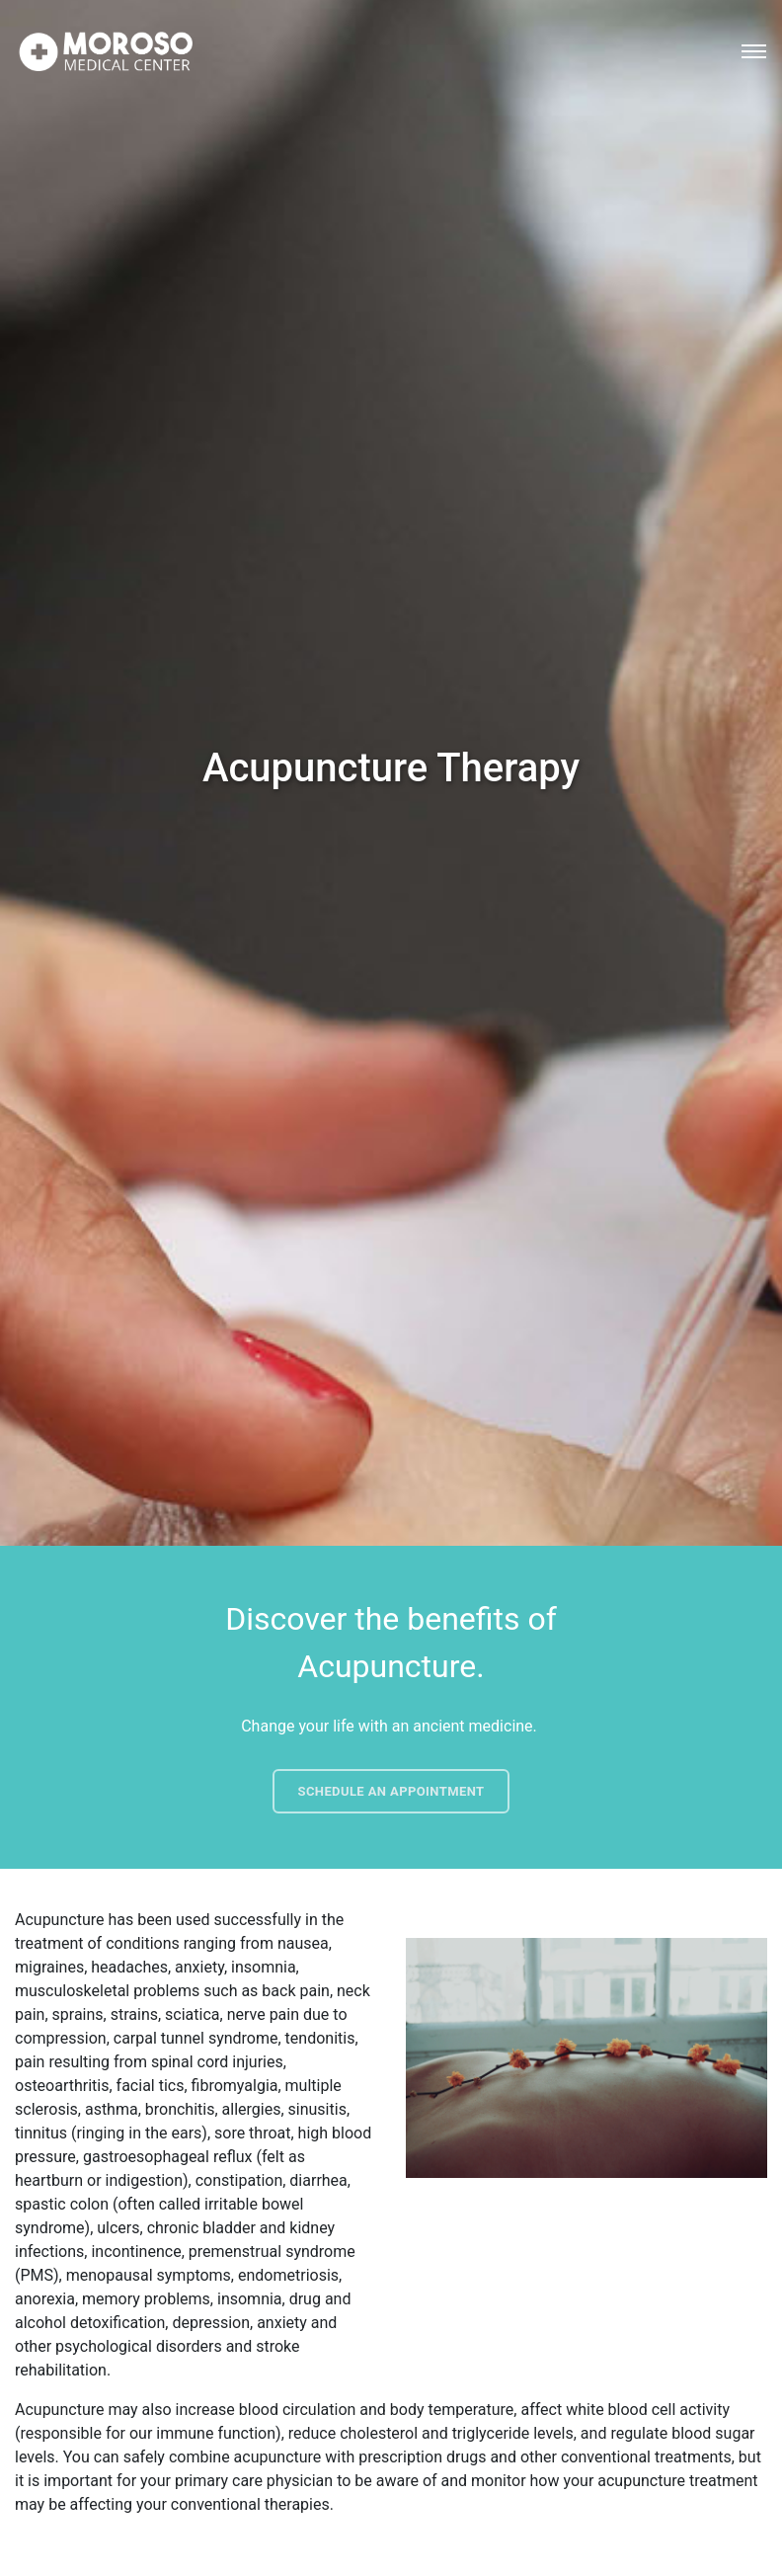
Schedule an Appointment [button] (391, 1791)
